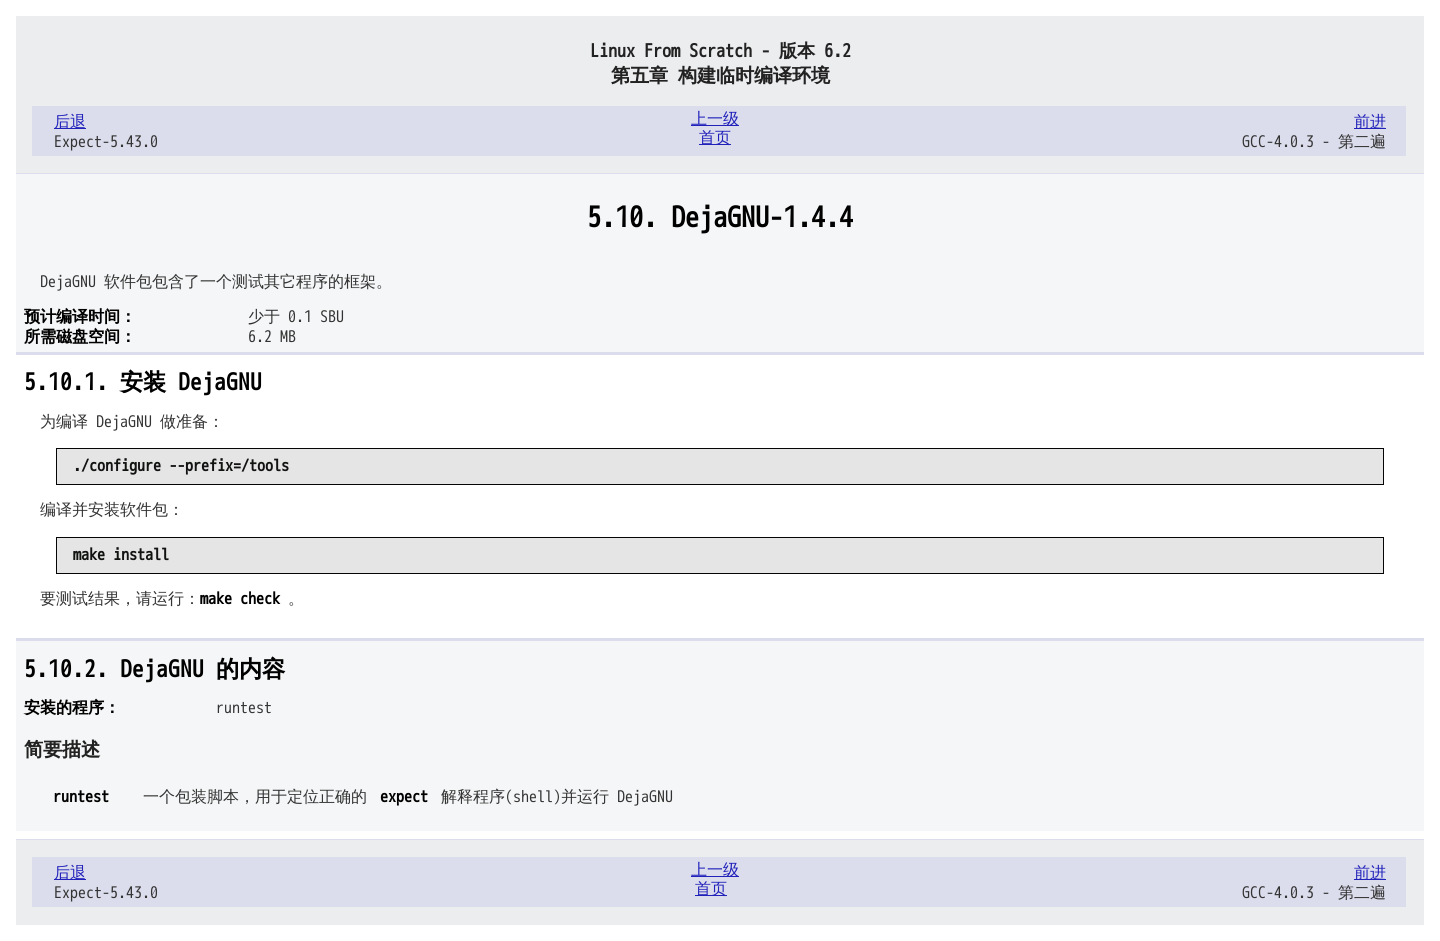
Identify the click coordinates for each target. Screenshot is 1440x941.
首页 (715, 138)
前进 (1370, 122)
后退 (70, 122)
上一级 (715, 119)
